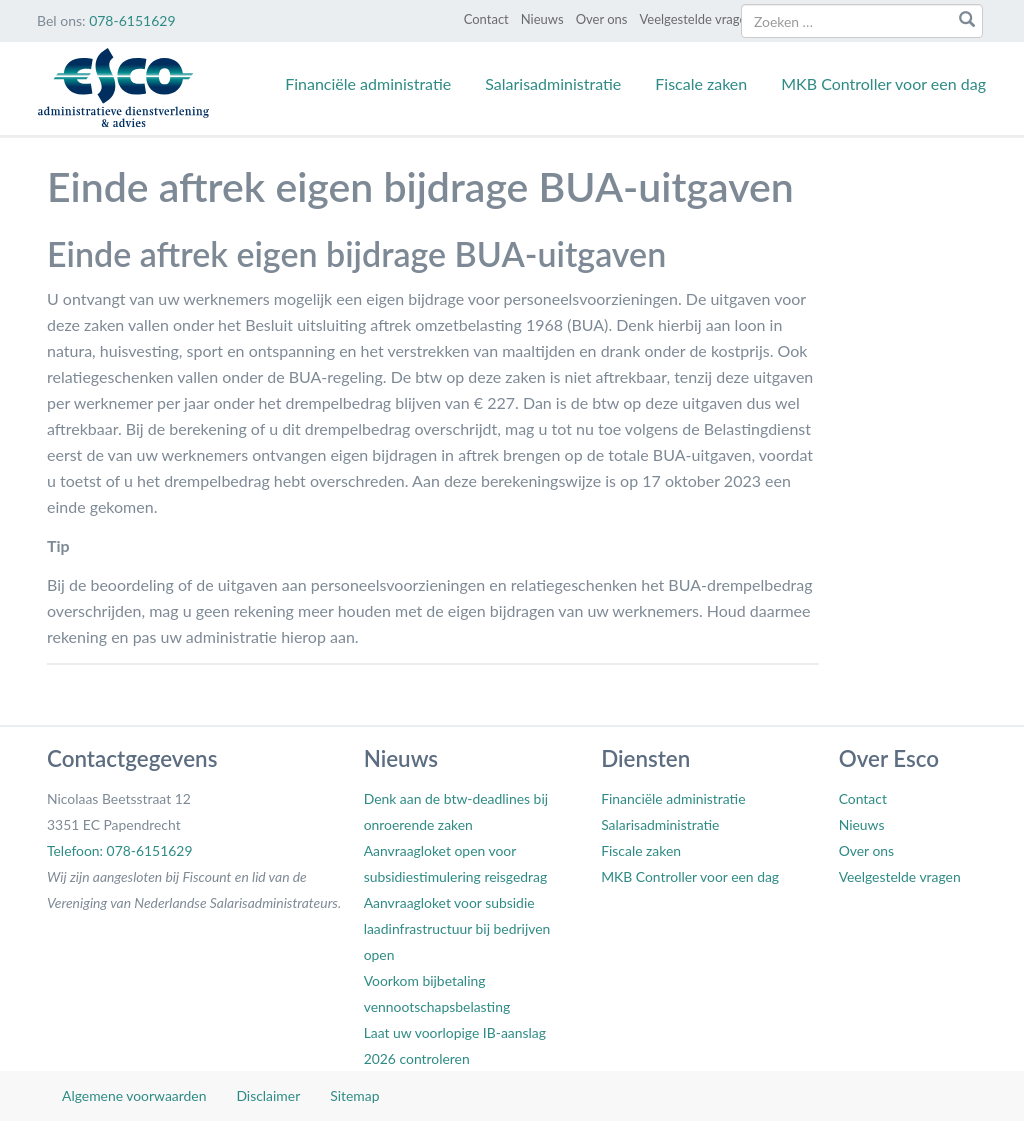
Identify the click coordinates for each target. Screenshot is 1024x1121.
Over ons (602, 19)
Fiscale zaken (701, 83)
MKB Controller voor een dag (883, 83)
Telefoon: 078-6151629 (119, 850)
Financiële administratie (368, 83)
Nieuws (542, 19)
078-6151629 (132, 20)
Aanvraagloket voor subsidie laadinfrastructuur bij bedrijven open (457, 928)
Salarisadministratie (553, 83)
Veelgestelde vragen (696, 19)
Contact (486, 19)
